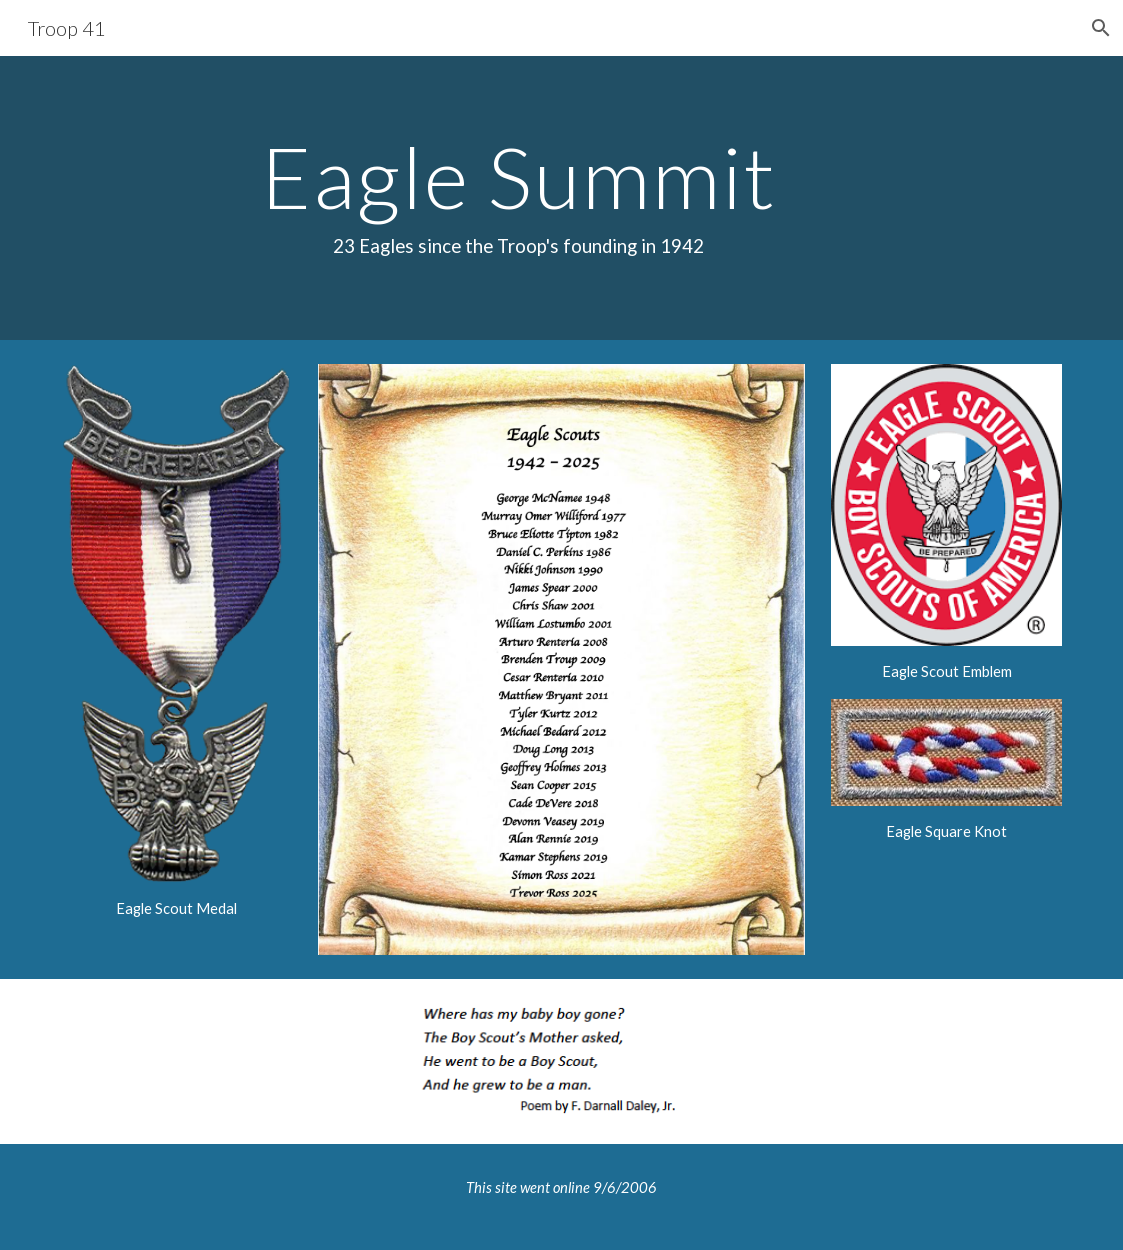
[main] (518, 198)
